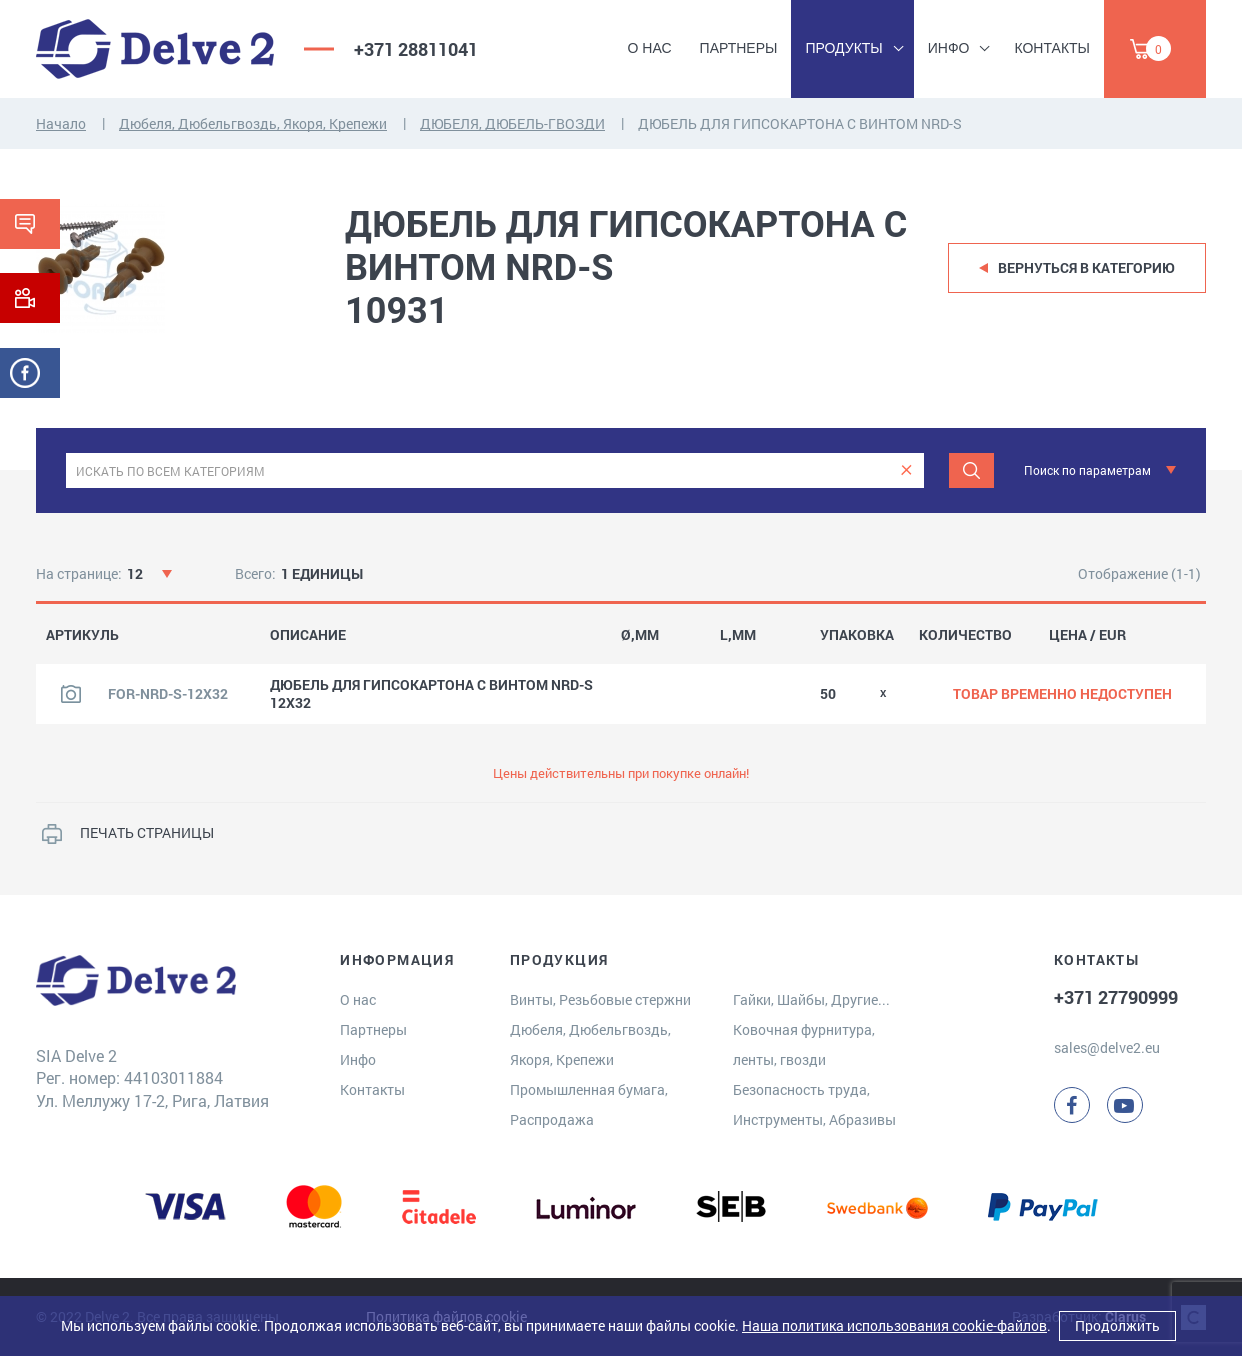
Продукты (843, 48)
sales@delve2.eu (1107, 1047)
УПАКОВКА (857, 635)
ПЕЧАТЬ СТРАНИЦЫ (147, 832)
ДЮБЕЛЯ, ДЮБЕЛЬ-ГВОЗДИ (512, 123)
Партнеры (739, 48)
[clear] (906, 470)
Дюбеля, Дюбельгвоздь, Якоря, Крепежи (253, 123)
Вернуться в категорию (1086, 267)
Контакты (1052, 48)
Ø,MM (640, 635)
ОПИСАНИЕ (308, 635)
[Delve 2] (155, 49)
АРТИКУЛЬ (82, 635)
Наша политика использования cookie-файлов (894, 1325)
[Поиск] (971, 470)
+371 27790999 (1116, 997)
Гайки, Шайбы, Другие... (811, 999)
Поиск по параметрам (1087, 470)
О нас (650, 48)
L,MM (738, 635)
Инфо (949, 48)
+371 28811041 (416, 49)
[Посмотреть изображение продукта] (71, 694)
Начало (61, 123)
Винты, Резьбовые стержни (600, 999)
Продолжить (1117, 1325)
